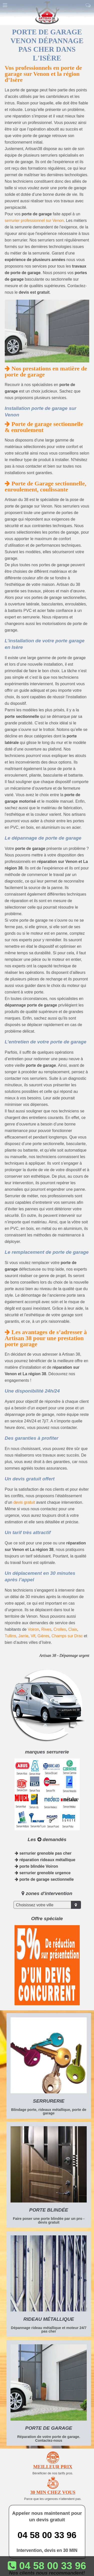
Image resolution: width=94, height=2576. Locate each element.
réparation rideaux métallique (45, 1860)
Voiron (33, 1629)
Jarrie (23, 1636)
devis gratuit (24, 1502)
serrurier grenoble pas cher (43, 1853)
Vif (33, 1636)
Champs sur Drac (66, 1636)
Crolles (60, 1629)
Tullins (10, 1636)
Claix (72, 1629)
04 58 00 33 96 (47, 2535)
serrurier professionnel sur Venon (34, 220)
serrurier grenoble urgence (43, 1873)
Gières (43, 1636)
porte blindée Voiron (36, 1866)
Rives (46, 1629)
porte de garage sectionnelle (44, 1879)
